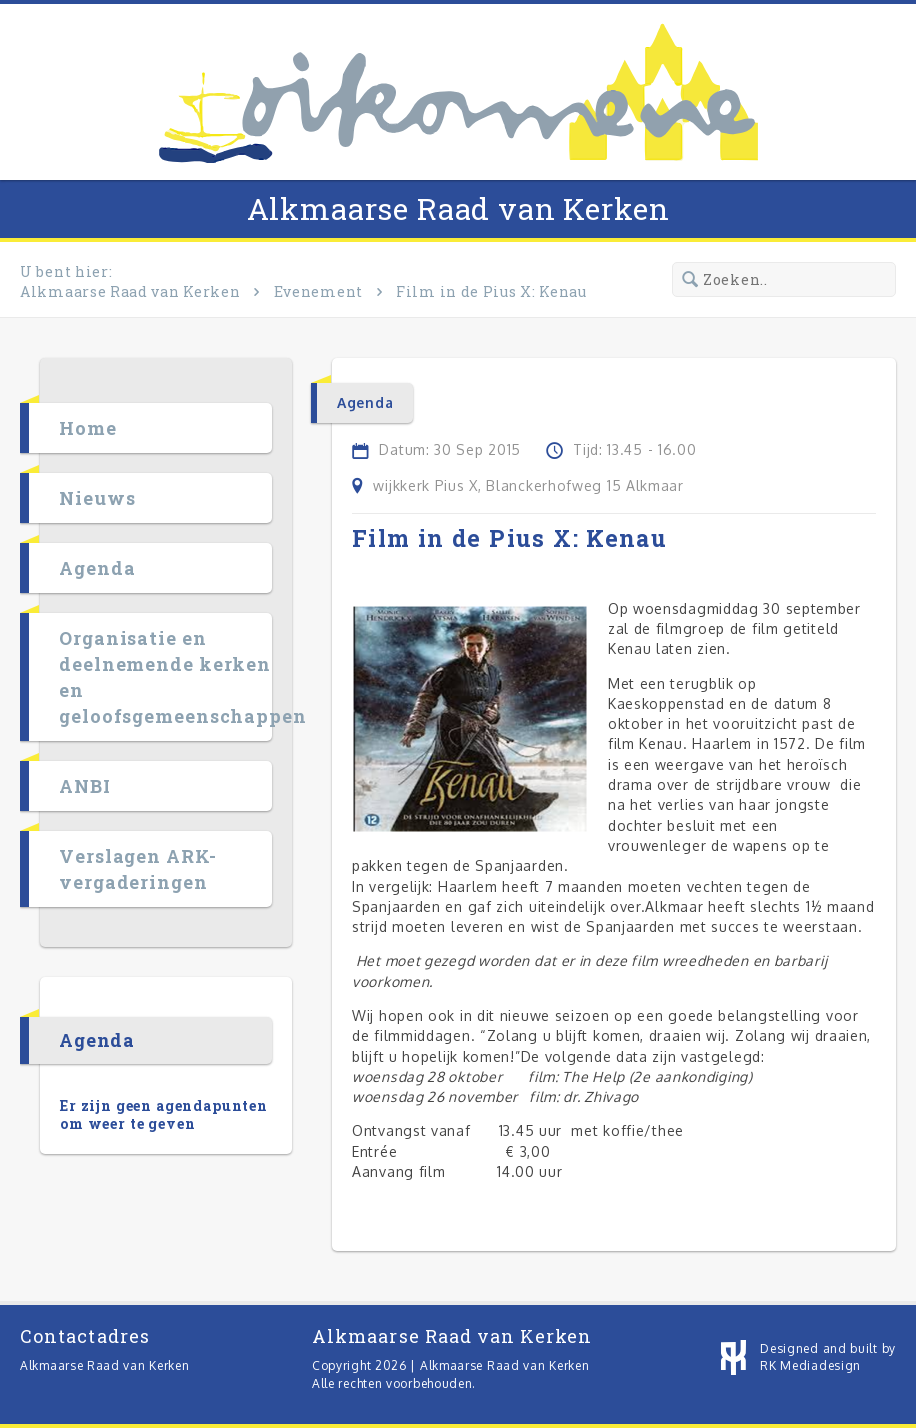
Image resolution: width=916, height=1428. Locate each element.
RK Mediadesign (810, 1365)
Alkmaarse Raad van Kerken (458, 208)
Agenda (97, 568)
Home (88, 428)
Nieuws (97, 498)
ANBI (85, 786)
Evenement (318, 291)
